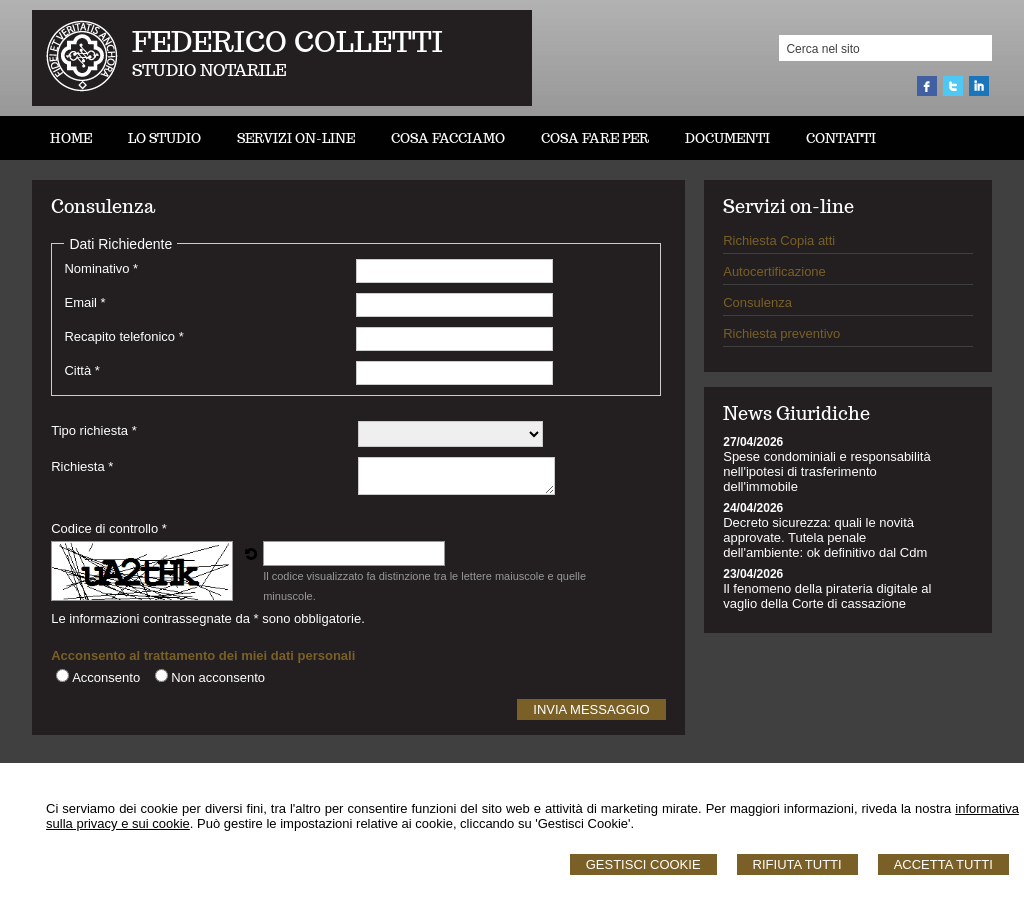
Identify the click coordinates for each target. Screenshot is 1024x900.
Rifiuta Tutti (797, 864)
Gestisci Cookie (643, 864)
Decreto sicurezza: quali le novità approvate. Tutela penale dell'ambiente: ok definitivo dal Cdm (825, 537)
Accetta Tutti (943, 864)
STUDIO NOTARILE (209, 70)
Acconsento (106, 677)
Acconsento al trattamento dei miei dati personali (203, 655)
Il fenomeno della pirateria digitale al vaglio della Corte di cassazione (827, 596)
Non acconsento (218, 677)
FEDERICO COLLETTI (287, 41)
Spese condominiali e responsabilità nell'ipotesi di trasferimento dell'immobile (826, 471)
